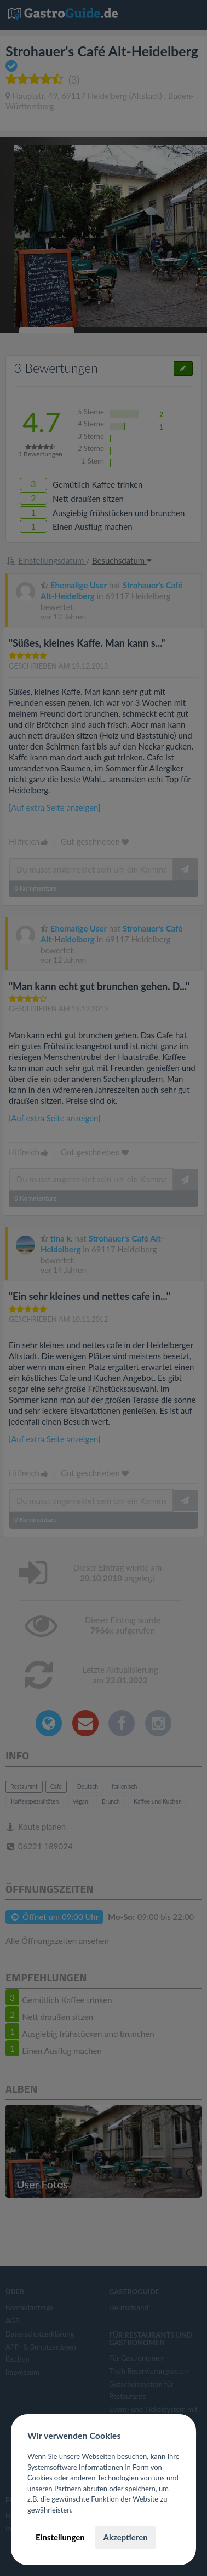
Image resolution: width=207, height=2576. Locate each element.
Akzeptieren (125, 2537)
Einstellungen (60, 2537)
